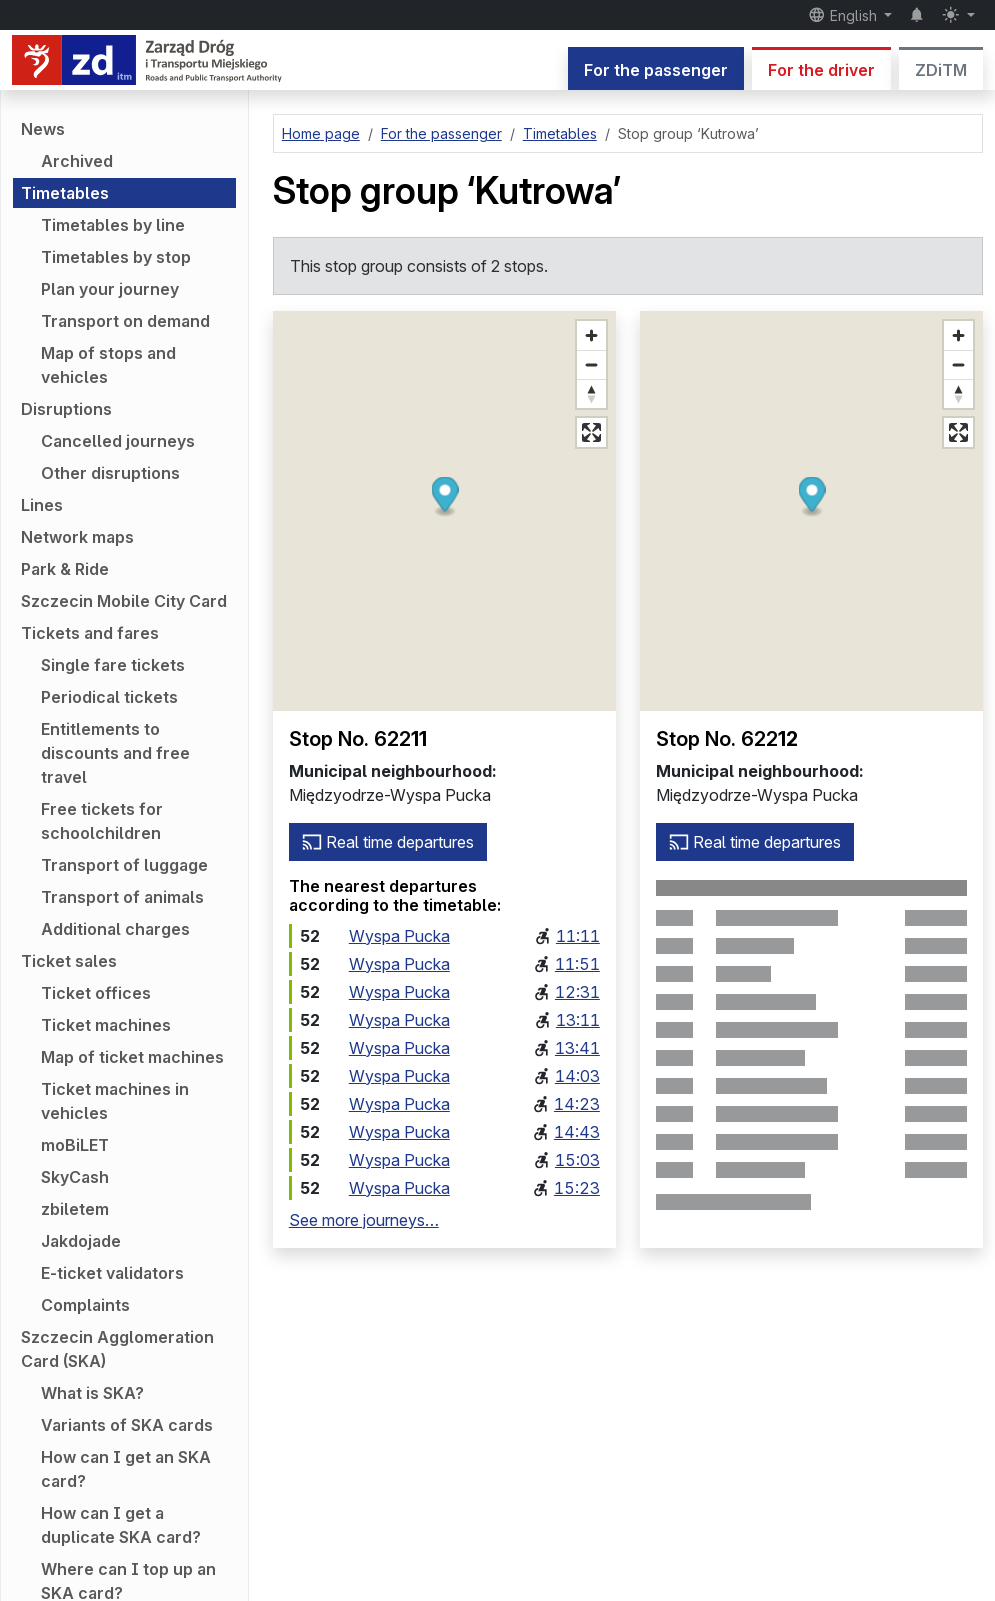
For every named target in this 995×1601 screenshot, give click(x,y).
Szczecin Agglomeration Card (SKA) (117, 1349)
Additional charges (115, 929)
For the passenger (656, 70)
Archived (77, 161)
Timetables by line (113, 225)
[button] (444, 497)
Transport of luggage (124, 865)
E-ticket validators (112, 1273)
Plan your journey (110, 289)
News (43, 129)
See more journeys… (364, 1220)
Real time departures (388, 842)
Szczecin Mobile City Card (124, 601)
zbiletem (75, 1209)
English (844, 15)
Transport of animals (122, 897)
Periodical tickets (109, 697)
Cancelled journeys (118, 441)
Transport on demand (125, 321)
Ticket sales (69, 961)
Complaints (85, 1305)
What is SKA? (92, 1393)
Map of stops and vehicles (108, 365)
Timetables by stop (116, 257)
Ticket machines (106, 1025)
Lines (42, 505)
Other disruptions (110, 473)
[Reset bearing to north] (591, 393)
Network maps (77, 537)
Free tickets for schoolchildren (102, 821)
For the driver (821, 70)
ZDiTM (941, 70)
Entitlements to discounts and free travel (115, 753)
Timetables (65, 193)
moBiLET (75, 1145)
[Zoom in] (591, 335)
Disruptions (66, 409)
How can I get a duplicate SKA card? (121, 1525)
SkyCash (75, 1177)
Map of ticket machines (132, 1057)
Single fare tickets (113, 665)
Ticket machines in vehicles (115, 1101)
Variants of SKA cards (127, 1425)
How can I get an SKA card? (126, 1469)
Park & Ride (65, 569)
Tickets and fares (90, 633)
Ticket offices (96, 993)
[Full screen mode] (591, 432)
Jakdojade (81, 1241)
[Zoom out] (591, 364)
